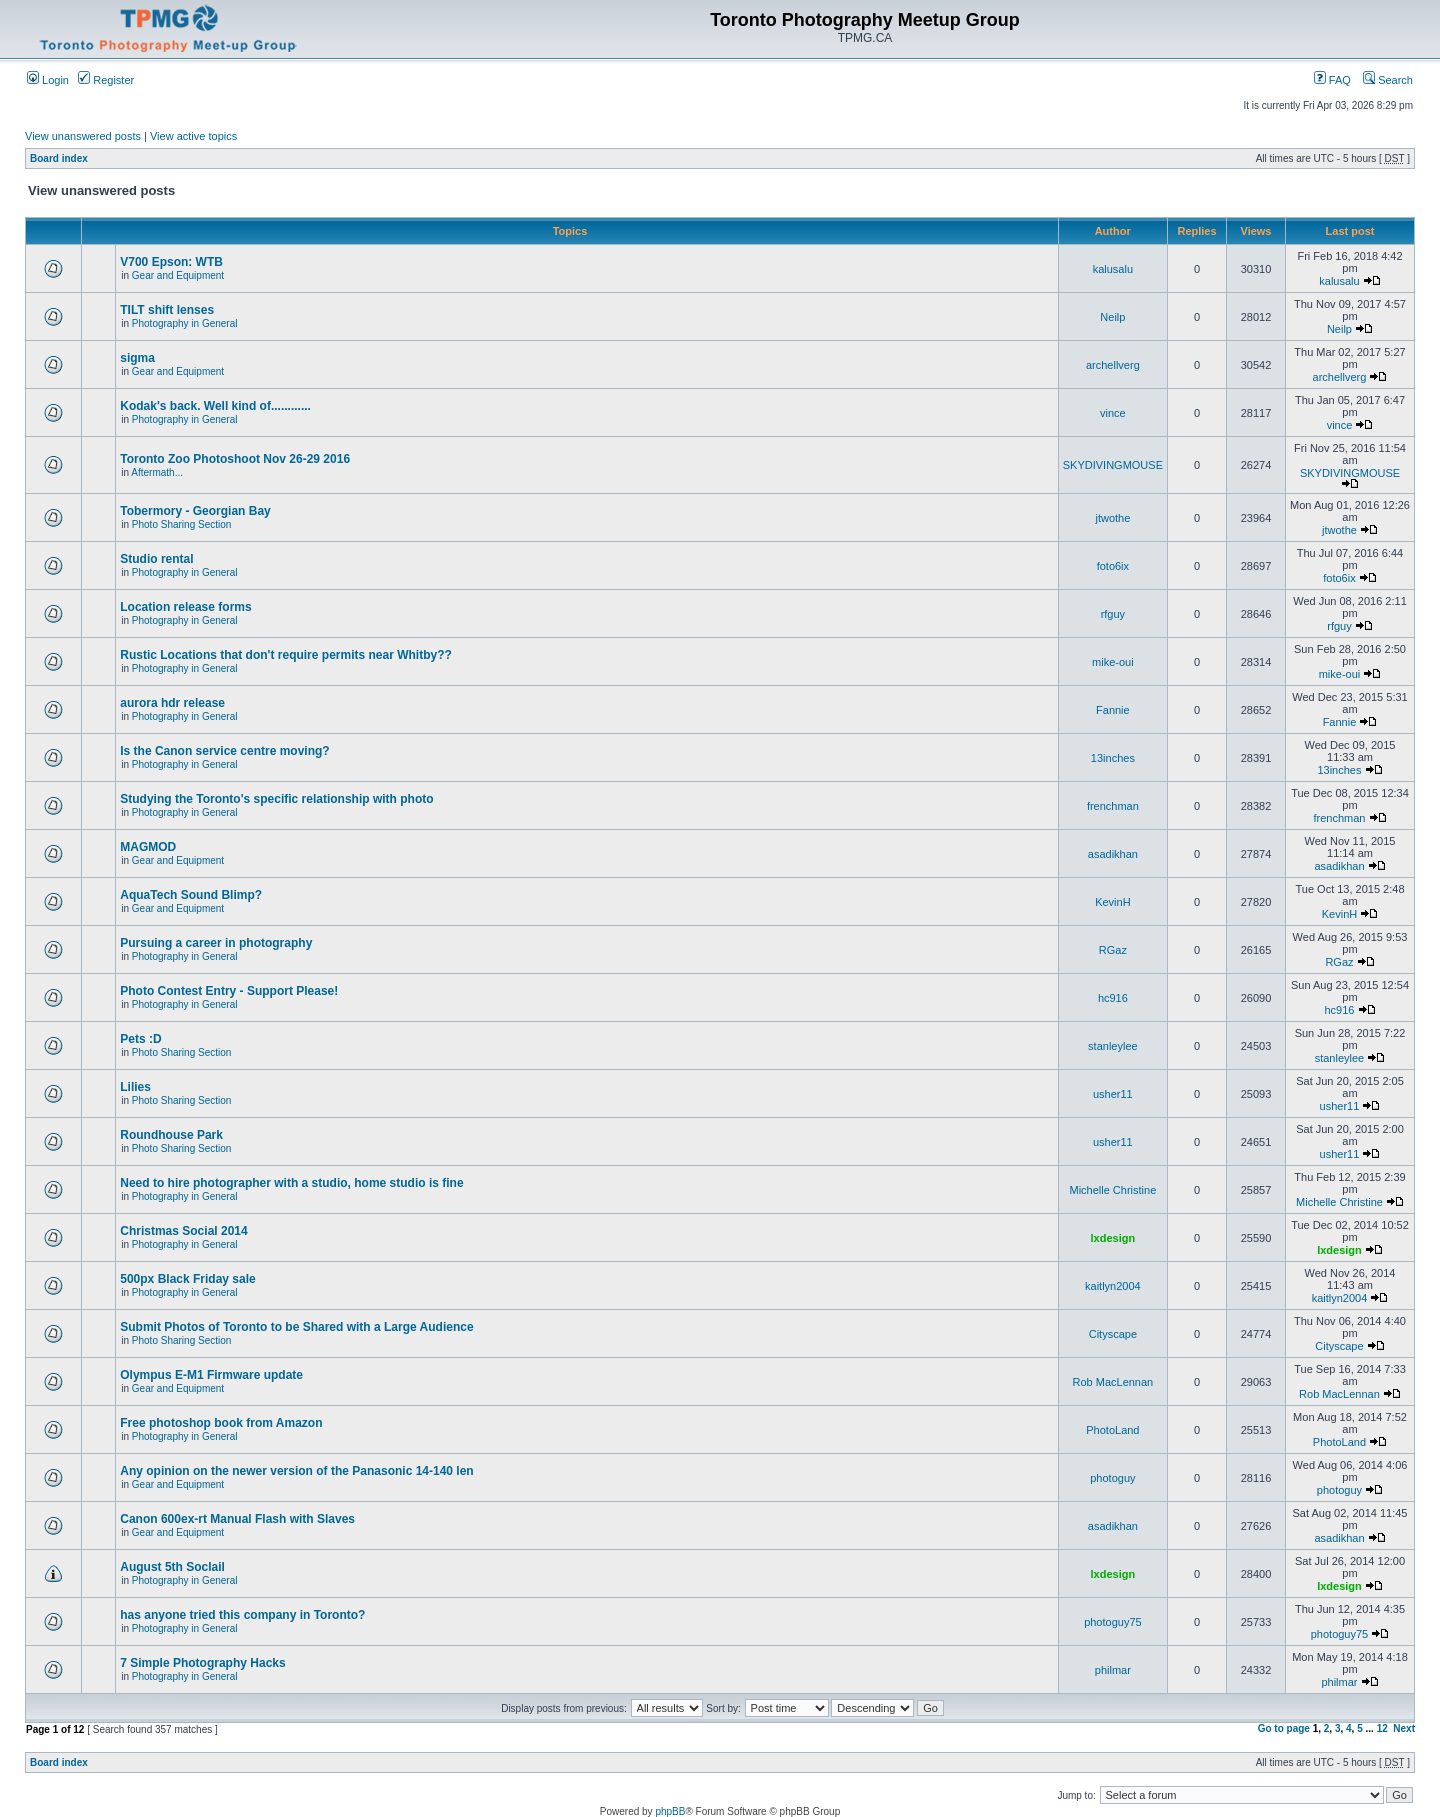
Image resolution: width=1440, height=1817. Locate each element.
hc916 (1113, 998)
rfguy (1113, 614)
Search (1388, 80)
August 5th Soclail (172, 1567)
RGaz (1113, 950)
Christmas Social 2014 (183, 1231)
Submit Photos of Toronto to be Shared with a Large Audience (296, 1327)
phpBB (670, 1811)
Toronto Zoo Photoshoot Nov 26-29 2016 (235, 459)
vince (1113, 413)
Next (1404, 1728)
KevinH (1112, 902)
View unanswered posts (83, 136)
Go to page (1284, 1728)
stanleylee (1113, 1046)
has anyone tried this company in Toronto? (242, 1615)
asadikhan (1113, 854)
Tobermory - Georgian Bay (195, 511)
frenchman (1113, 806)
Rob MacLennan (1113, 1382)
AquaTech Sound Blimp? (191, 895)
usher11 (1113, 1094)
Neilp (1112, 317)
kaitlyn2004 (1113, 1286)
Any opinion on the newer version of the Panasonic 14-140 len (296, 1471)
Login (48, 80)
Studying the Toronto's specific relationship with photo (276, 799)
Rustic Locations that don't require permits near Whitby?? (286, 655)
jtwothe (1112, 518)
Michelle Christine (1112, 1190)
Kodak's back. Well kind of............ (215, 406)
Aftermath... (157, 472)
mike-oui (1113, 662)
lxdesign (1113, 1238)
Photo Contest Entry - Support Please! (229, 991)
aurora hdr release (172, 703)
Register (106, 80)
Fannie (1113, 710)
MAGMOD (148, 847)
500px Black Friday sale (187, 1279)
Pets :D (140, 1039)
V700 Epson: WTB (171, 262)
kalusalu (1113, 269)
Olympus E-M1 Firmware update (211, 1375)
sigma (137, 358)
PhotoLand (1112, 1430)
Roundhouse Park (171, 1135)
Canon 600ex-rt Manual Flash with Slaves (237, 1519)
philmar (1113, 1670)
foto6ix (1113, 566)
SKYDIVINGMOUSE (1113, 465)
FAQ (1332, 80)
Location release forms (185, 607)
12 (1382, 1728)
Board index (59, 158)
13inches (1113, 758)
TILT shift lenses (167, 310)
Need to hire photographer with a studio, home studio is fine (291, 1183)
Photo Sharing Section (182, 524)
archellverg (1113, 365)
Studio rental (156, 559)
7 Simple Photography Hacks (202, 1663)
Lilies (135, 1087)
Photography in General (185, 323)
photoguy (1112, 1478)
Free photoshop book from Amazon (221, 1423)
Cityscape (1113, 1334)
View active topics (193, 136)
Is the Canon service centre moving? (224, 751)
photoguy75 (1113, 1622)
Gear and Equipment (178, 275)
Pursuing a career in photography (216, 943)
